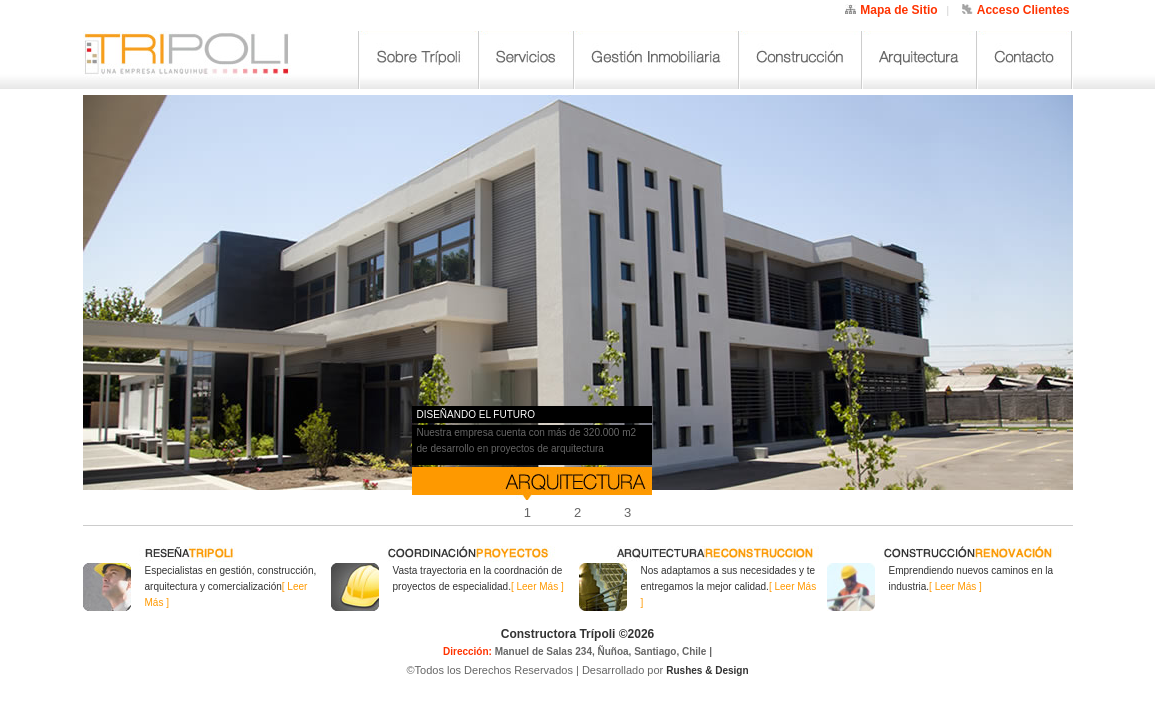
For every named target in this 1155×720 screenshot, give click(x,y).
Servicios (526, 60)
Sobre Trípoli (419, 60)
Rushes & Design (707, 670)
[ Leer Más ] (537, 586)
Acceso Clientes (1023, 10)
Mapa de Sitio (898, 10)
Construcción (800, 60)
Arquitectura (919, 60)
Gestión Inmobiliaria (656, 60)
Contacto (1024, 60)
